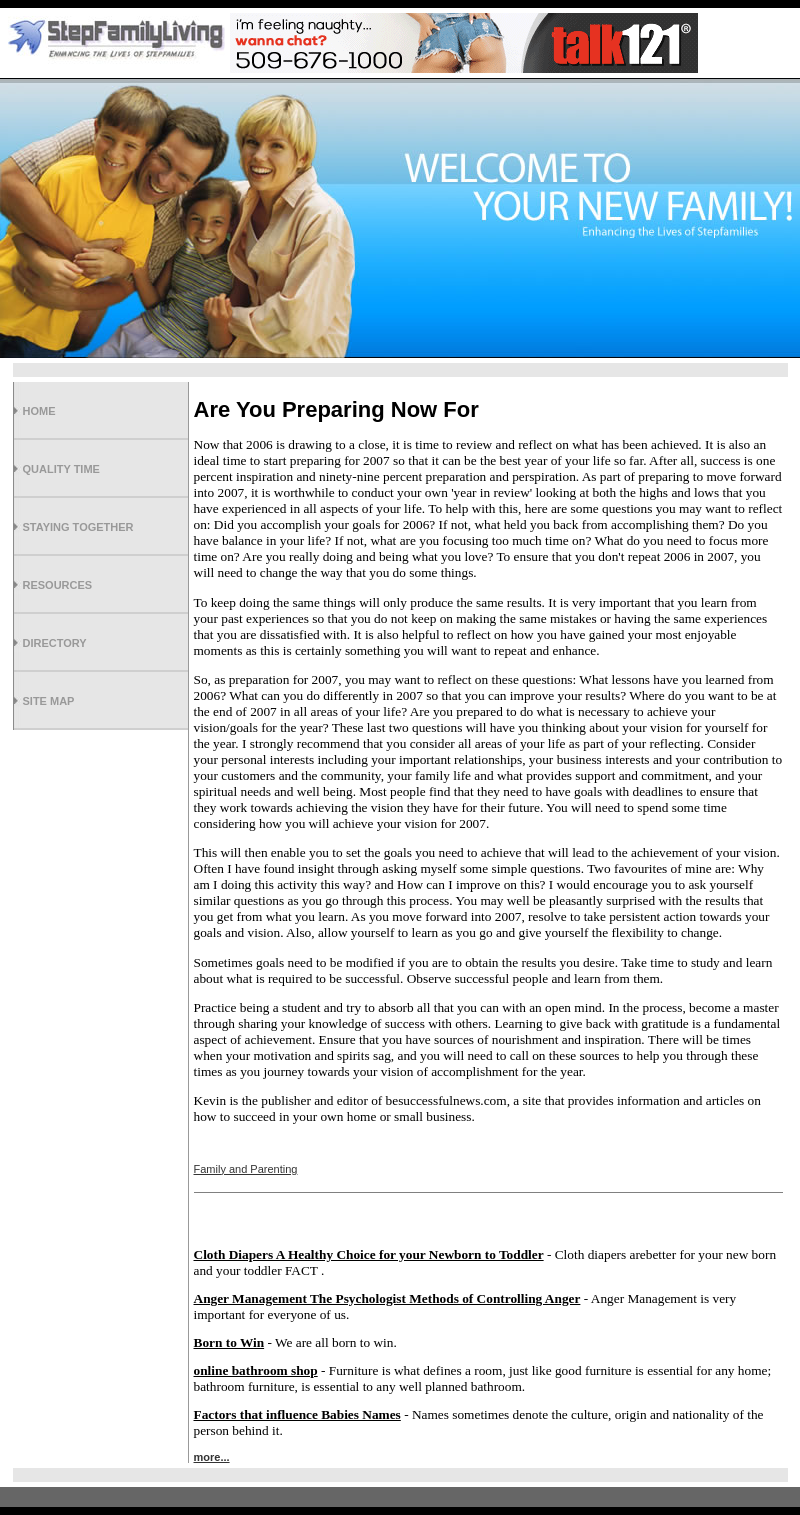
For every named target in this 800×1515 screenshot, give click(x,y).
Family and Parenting (246, 1169)
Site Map (49, 701)
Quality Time (61, 469)
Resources (58, 585)
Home (39, 411)
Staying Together (78, 527)
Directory (55, 643)
